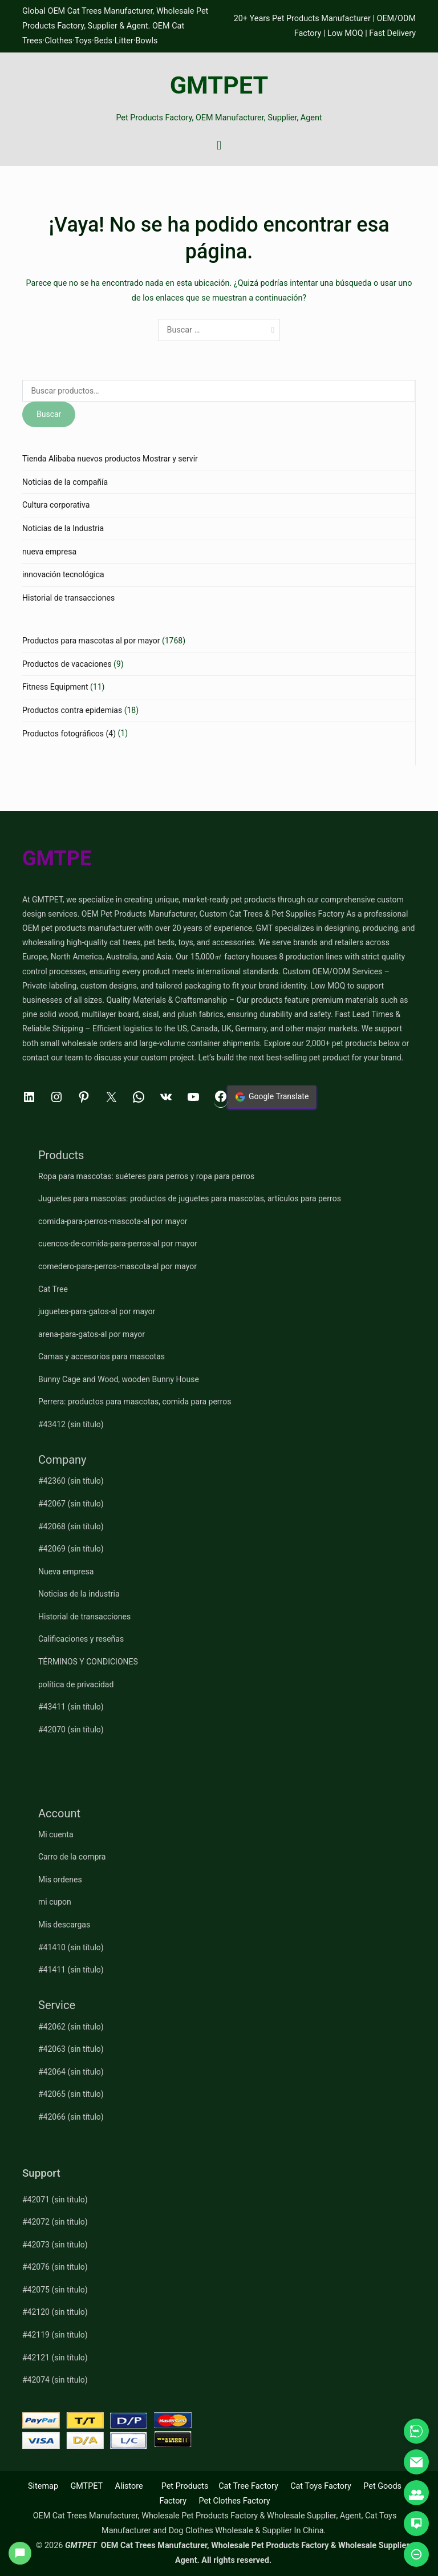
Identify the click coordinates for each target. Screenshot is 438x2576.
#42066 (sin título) (71, 2116)
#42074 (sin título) (55, 2379)
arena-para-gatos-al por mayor (91, 1334)
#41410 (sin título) (71, 1947)
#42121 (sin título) (55, 2357)
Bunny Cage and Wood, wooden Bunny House (118, 1379)
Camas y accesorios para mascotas (101, 1356)
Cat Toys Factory (320, 2486)
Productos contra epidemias (72, 710)
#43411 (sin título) (71, 1706)
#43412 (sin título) (71, 1424)
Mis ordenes (60, 1879)
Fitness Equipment (55, 686)
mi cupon (54, 1901)
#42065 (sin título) (71, 2094)
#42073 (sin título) (55, 2244)
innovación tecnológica (63, 574)
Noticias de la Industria (63, 528)
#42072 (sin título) (55, 2221)
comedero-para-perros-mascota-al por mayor (117, 1266)
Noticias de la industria (79, 1593)
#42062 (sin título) (71, 2026)
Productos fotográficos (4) (69, 733)
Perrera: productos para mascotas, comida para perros (134, 1401)
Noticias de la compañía (65, 482)
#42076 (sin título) (55, 2266)
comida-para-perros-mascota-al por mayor (113, 1221)
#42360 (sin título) (71, 1480)
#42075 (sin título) (55, 2289)
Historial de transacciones (68, 597)
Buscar (48, 414)
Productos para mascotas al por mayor (91, 640)
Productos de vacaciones (67, 664)
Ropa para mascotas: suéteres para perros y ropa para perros (146, 1176)
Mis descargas (64, 1924)
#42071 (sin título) (55, 2199)
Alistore (129, 2486)
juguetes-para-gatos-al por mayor (96, 1311)
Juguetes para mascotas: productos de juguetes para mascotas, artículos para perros (189, 1198)
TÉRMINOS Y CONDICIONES (88, 1661)
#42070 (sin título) (71, 1729)
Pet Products (185, 2486)
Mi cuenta (56, 1834)
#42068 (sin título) (71, 1526)
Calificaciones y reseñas (81, 1638)
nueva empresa (49, 551)
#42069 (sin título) (71, 1548)
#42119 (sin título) (55, 2334)
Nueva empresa (66, 1571)
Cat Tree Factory (248, 2486)
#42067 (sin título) (71, 1503)
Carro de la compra (72, 1856)
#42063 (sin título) (71, 2048)
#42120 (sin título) (55, 2311)
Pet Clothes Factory (234, 2501)
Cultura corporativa (56, 504)
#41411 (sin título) (71, 1969)
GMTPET (219, 85)
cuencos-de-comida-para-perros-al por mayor (117, 1243)
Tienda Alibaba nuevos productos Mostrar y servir (110, 458)
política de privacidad (75, 1684)
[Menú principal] (219, 146)
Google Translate (272, 1097)
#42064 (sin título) (71, 2071)
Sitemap (43, 2486)
